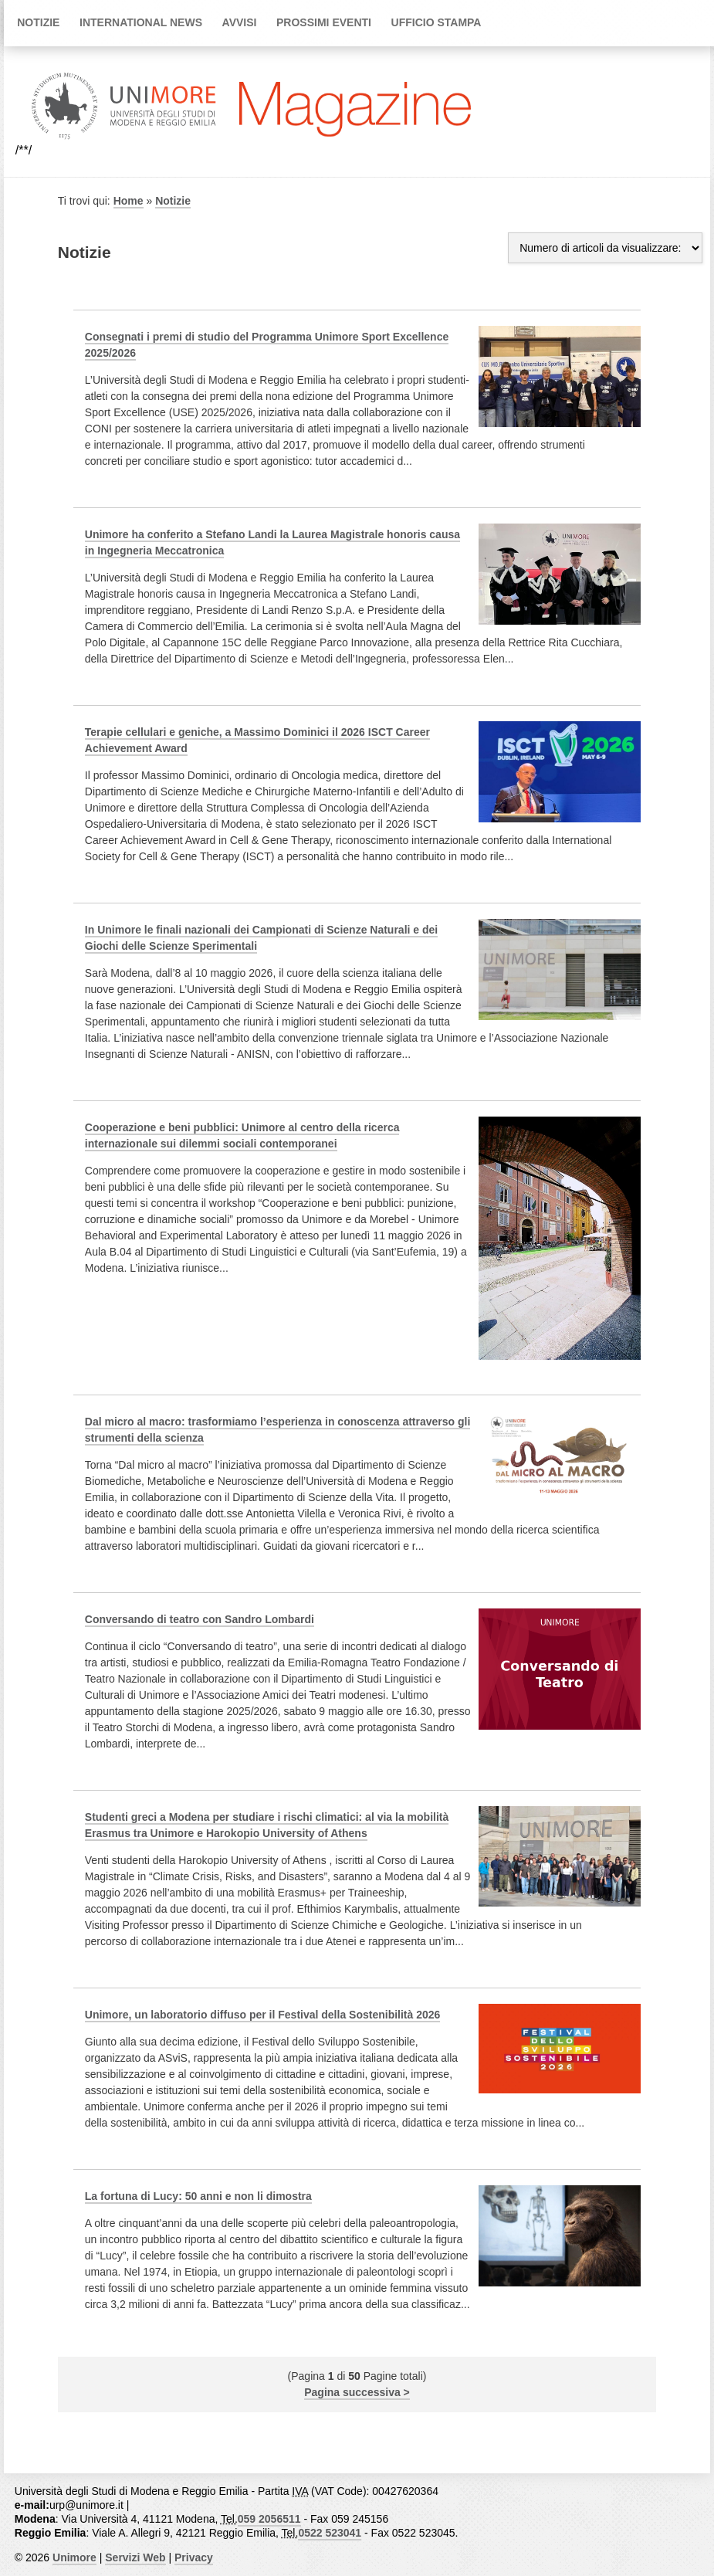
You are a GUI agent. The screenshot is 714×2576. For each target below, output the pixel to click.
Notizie (38, 22)
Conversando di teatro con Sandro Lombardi (199, 1619)
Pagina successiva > (357, 2392)
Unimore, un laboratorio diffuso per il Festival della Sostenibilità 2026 (263, 2014)
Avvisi (239, 22)
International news (141, 22)
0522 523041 (329, 2533)
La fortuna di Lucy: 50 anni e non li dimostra (198, 2196)
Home (128, 201)
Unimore (74, 2557)
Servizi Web (135, 2557)
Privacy (193, 2557)
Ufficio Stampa (436, 22)
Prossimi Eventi (323, 22)
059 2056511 (269, 2519)
